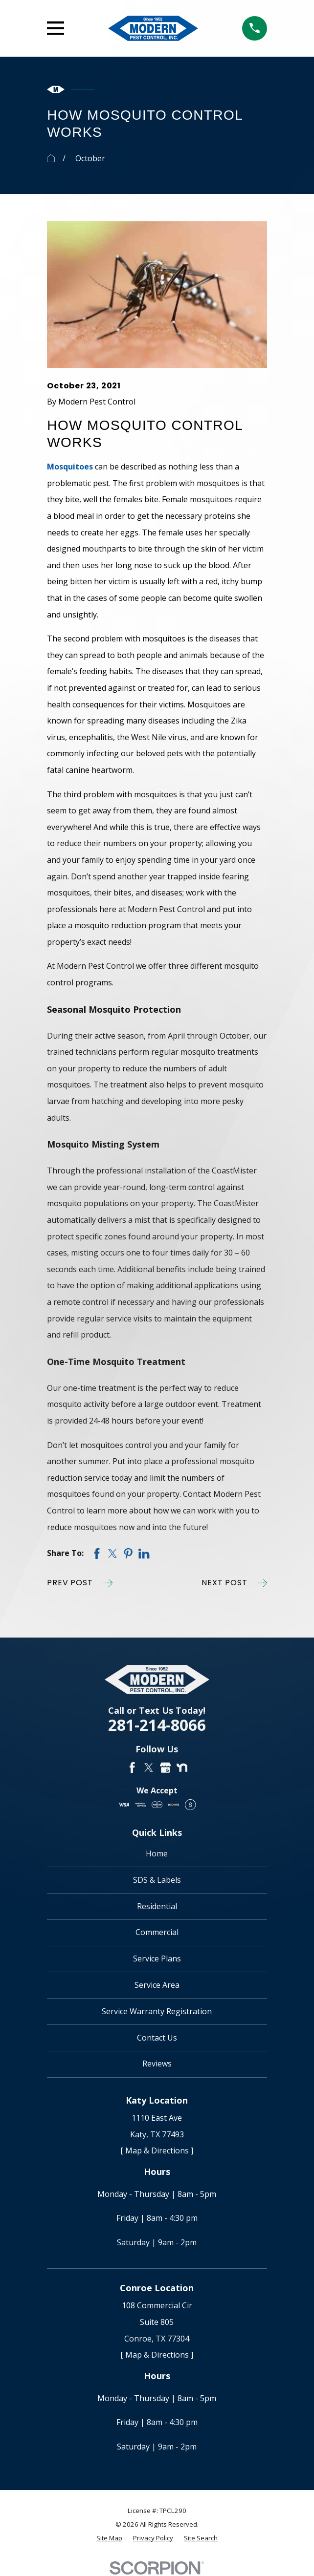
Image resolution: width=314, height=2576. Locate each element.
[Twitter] (148, 1767)
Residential (157, 1906)
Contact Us (157, 2037)
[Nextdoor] (182, 1767)
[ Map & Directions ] (156, 2150)
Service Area (157, 1985)
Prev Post (79, 1583)
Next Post (234, 1583)
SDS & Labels (157, 1879)
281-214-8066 (157, 1725)
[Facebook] (132, 1767)
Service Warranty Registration (157, 2011)
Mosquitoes (70, 466)
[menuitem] (109, 2538)
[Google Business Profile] (165, 1767)
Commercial (157, 1932)
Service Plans (157, 1958)
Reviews (157, 2063)
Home (157, 1853)
